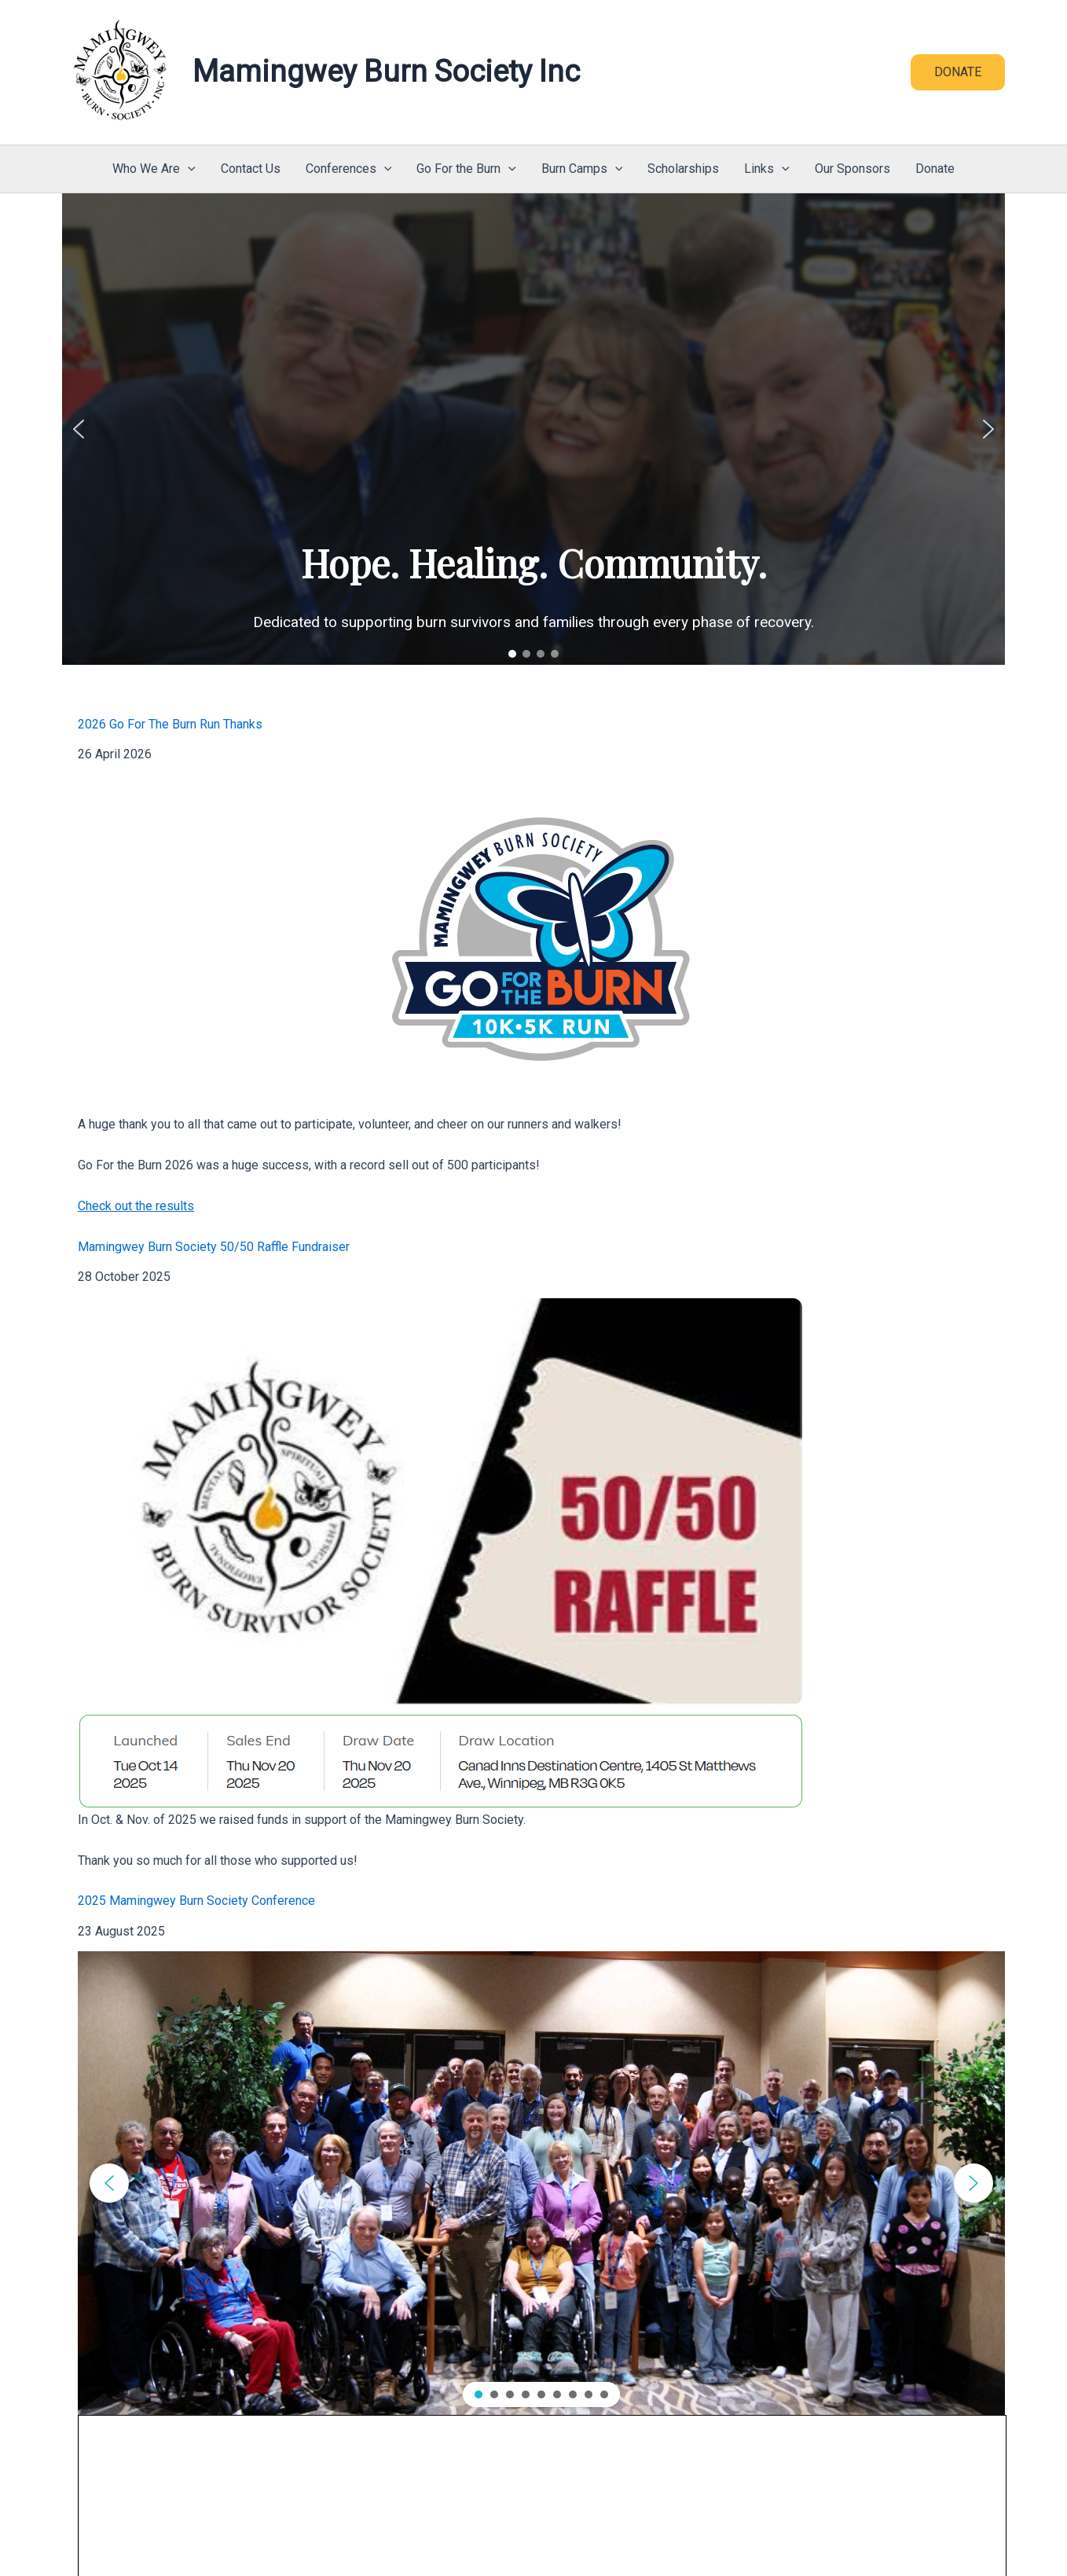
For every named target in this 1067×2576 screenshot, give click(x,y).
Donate (935, 168)
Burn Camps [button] (582, 169)
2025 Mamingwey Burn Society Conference (196, 1900)
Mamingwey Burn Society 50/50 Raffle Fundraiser (214, 1246)
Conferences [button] (349, 169)
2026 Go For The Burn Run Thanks (170, 724)
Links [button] (767, 169)
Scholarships (683, 168)
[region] (533, 429)
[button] (958, 72)
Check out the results (136, 1205)
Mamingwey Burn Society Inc (386, 71)
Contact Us (250, 168)
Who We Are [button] (154, 169)
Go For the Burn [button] (466, 169)
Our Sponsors (852, 168)
